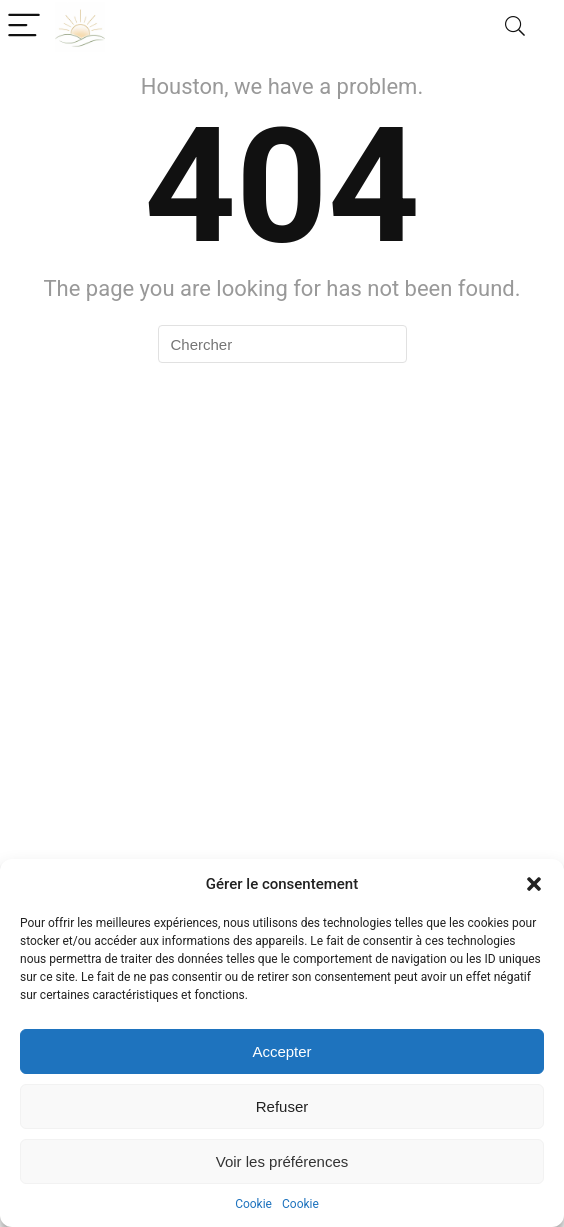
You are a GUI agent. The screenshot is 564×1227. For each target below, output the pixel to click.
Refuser (282, 1106)
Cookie (253, 1204)
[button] (534, 884)
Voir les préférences (282, 1161)
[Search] (515, 26)
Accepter (281, 1051)
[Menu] (24, 26)
